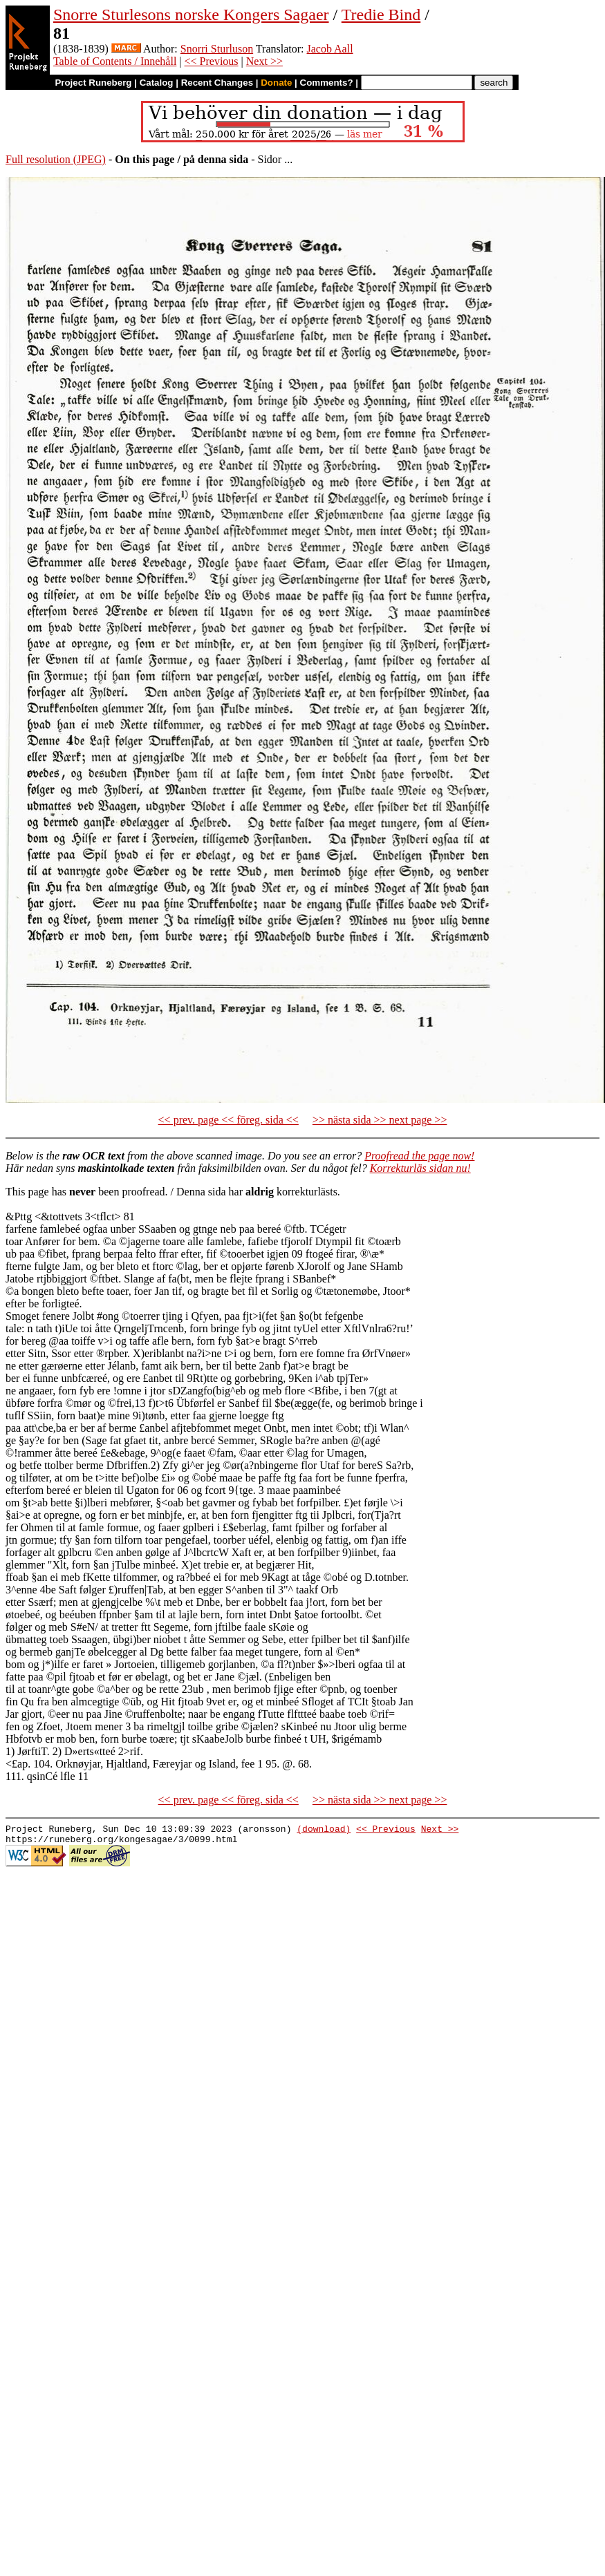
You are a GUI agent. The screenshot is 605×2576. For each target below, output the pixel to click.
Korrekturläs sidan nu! (420, 1168)
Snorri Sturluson (216, 49)
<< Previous (212, 61)
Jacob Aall (330, 49)
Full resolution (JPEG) (56, 159)
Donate (276, 82)
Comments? (326, 82)
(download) (324, 1830)
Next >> (264, 61)
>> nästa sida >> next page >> (380, 1120)
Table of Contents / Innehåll (114, 61)
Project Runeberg (93, 82)
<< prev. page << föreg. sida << (228, 1120)
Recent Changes (217, 82)
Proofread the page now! (419, 1156)
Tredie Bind (381, 14)
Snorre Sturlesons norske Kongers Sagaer (191, 14)
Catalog (157, 82)
